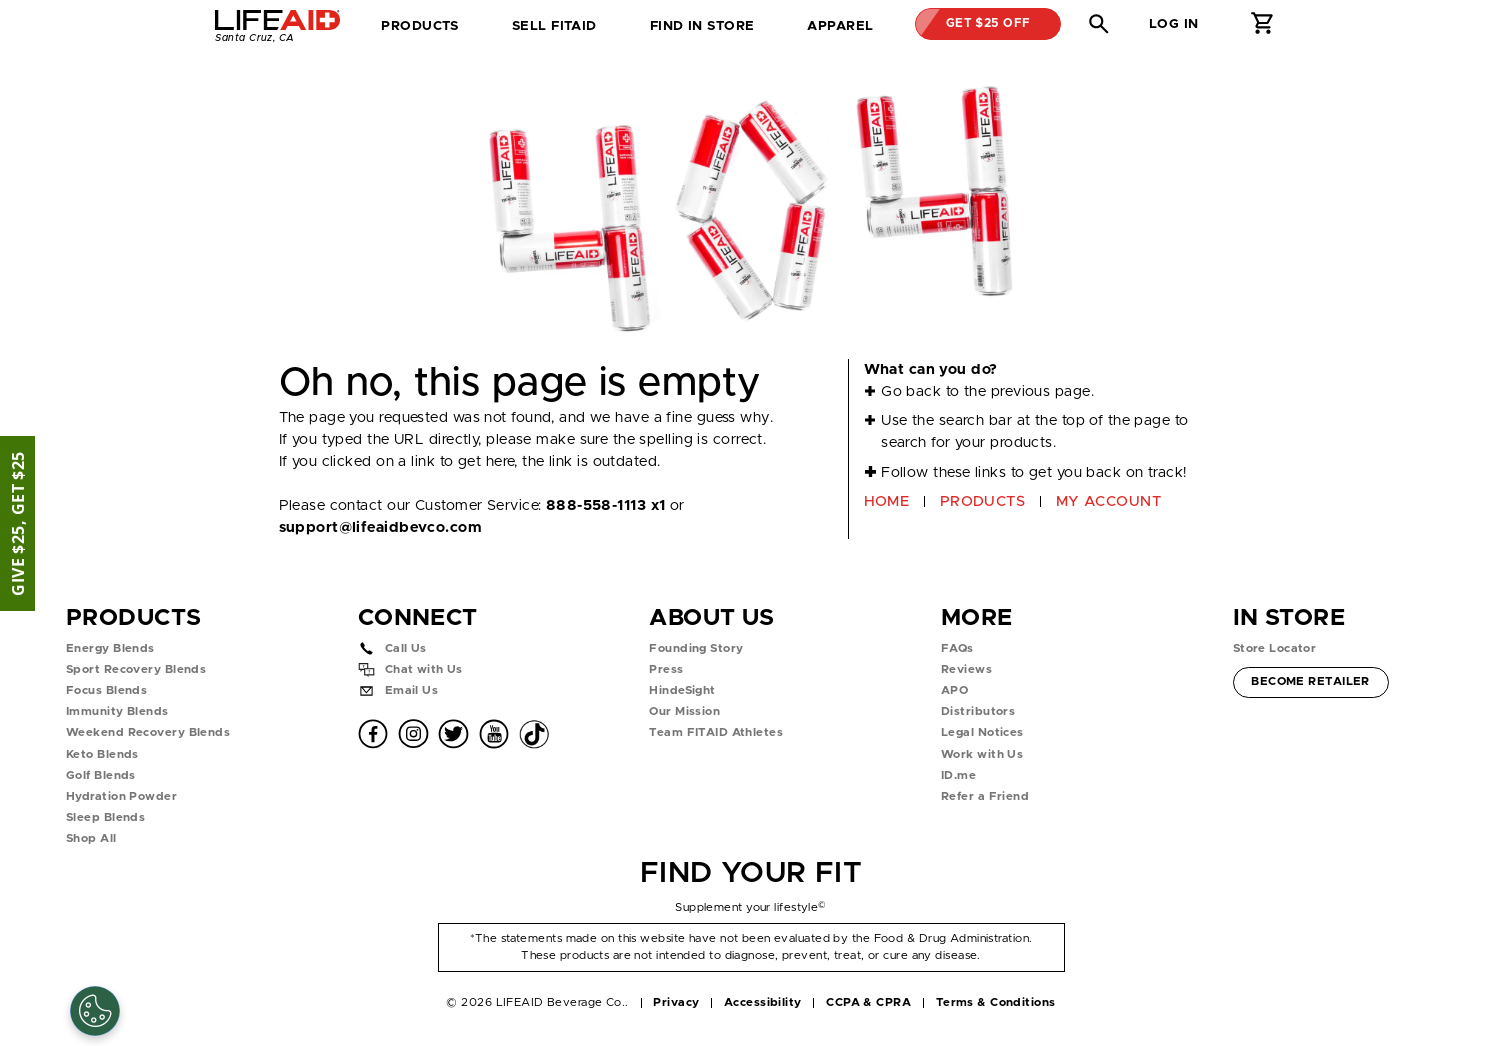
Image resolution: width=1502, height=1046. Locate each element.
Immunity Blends (117, 711)
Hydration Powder (121, 796)
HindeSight (682, 690)
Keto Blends (102, 754)
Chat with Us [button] (424, 669)
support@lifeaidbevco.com (380, 527)
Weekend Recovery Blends (148, 732)
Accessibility (763, 1002)
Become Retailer (1310, 679)
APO (954, 690)
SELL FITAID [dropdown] (554, 26)
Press (666, 669)
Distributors (978, 711)
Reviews (966, 669)
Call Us (406, 648)
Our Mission (684, 711)
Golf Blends (101, 775)
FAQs (957, 648)
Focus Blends (106, 690)
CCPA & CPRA (868, 1002)
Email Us (412, 690)
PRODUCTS (983, 501)
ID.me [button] (958, 775)
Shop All (91, 838)
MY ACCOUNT (1108, 501)
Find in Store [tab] (702, 32)
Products (420, 26)
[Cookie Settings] (95, 1011)
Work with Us (982, 754)
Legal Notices (982, 732)
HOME (887, 501)
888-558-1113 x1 (606, 505)
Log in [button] (1174, 24)
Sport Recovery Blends (136, 669)
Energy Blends (110, 648)
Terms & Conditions (996, 1002)
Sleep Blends (105, 817)
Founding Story (696, 648)
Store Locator (1275, 648)
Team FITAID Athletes (716, 732)
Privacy (676, 1002)
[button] (1099, 24)
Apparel (840, 26)
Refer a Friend (985, 796)
